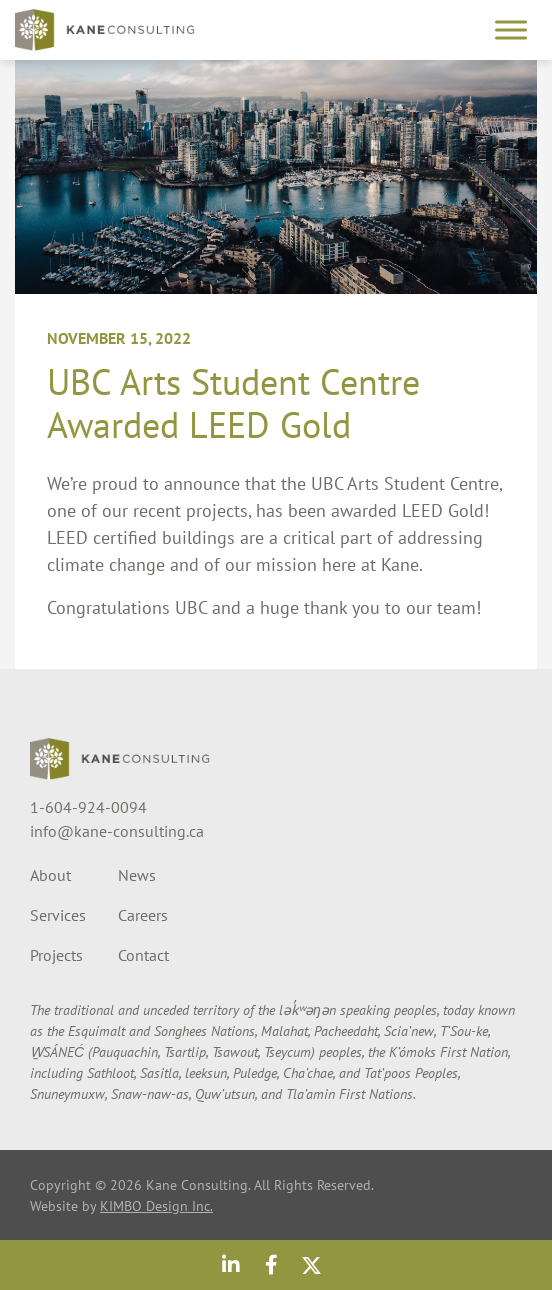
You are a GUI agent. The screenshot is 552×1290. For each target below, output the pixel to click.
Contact (143, 955)
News (137, 875)
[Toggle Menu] (511, 29)
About (50, 875)
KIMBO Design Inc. (156, 1205)
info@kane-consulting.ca (117, 831)
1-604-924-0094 (88, 807)
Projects (56, 955)
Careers (143, 915)
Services (58, 915)
